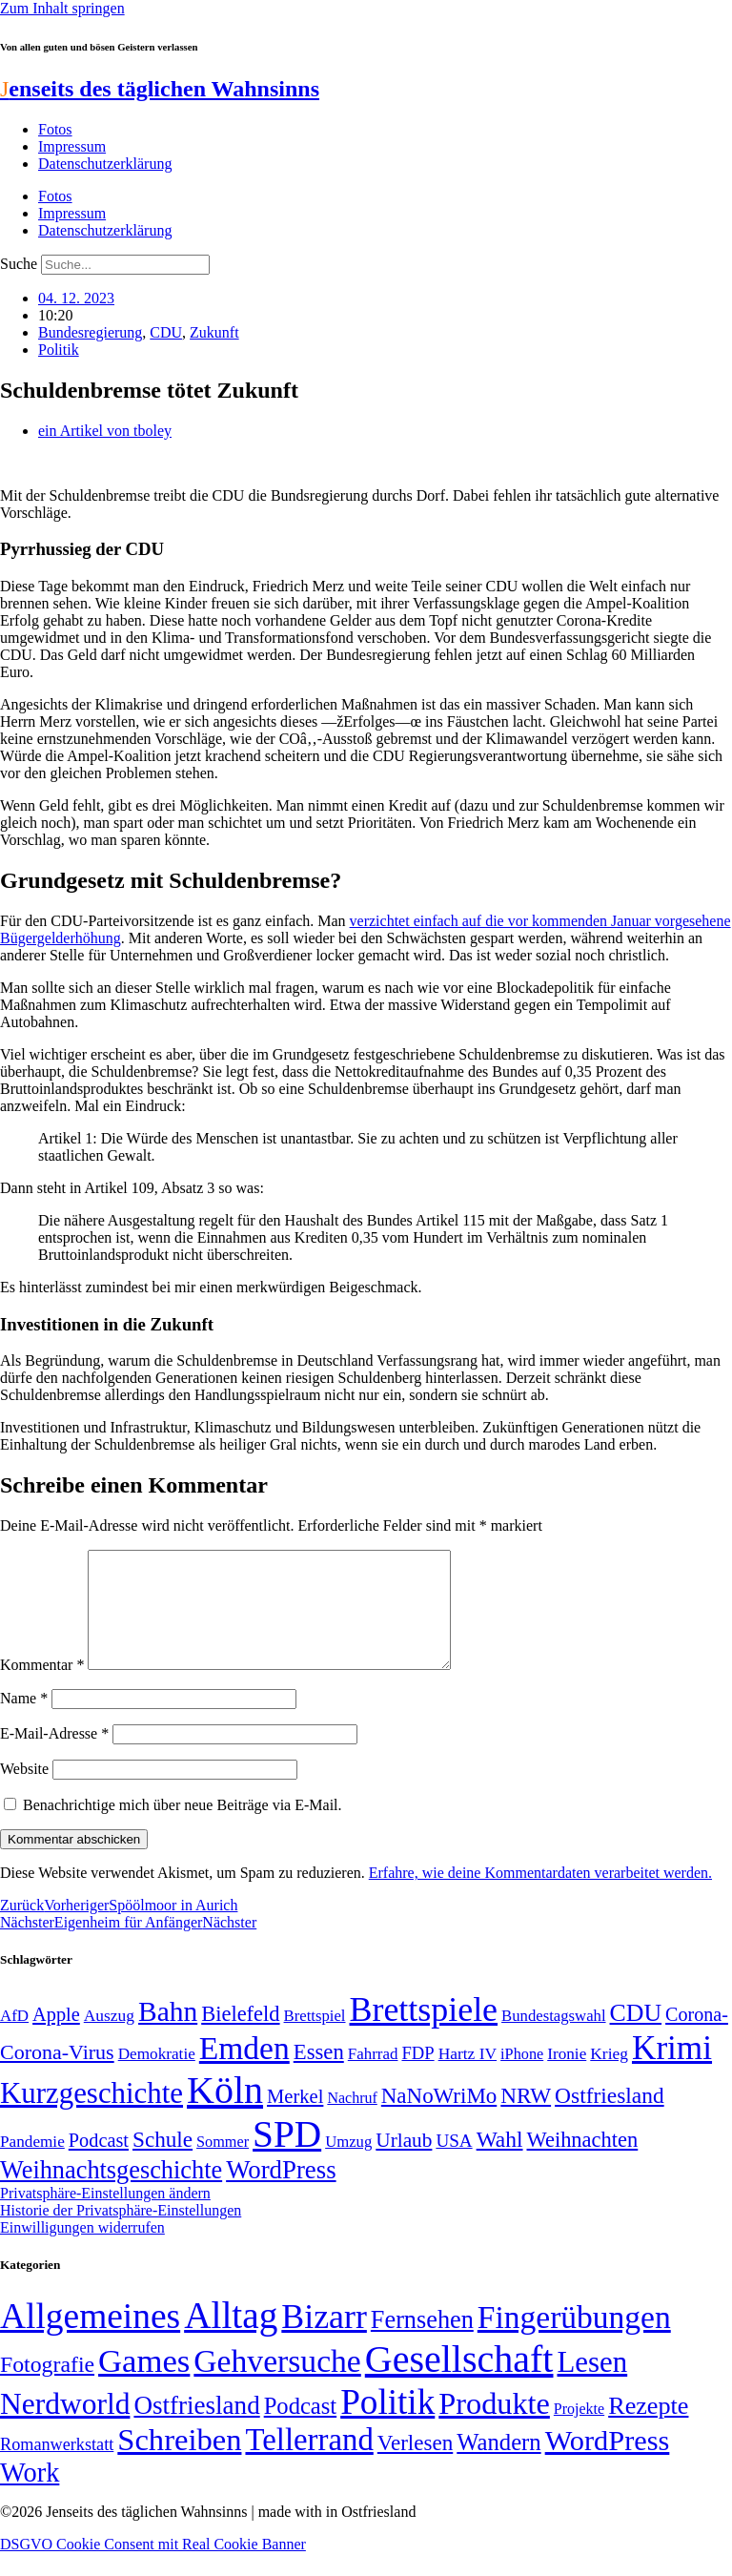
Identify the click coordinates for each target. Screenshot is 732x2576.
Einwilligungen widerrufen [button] (82, 2250)
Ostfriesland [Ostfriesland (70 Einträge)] (196, 2428)
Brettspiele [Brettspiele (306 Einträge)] (424, 2032)
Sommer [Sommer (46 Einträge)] (222, 2165)
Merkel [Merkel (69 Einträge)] (295, 2119)
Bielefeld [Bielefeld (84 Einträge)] (240, 2037)
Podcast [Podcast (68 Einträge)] (99, 2163)
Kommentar (42, 1688)
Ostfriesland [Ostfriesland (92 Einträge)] (609, 2118)
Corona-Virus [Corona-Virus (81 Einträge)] (57, 2075)
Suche (18, 264)
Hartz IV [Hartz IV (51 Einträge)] (467, 2076)
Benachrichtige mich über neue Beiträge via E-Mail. (182, 1828)
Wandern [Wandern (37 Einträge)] (498, 2465)
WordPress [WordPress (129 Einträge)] (281, 2192)
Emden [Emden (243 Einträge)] (244, 2071)
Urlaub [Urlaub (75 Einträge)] (404, 2163)
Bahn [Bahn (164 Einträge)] (167, 2034)
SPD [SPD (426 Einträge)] (287, 2156)
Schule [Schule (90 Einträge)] (162, 2162)
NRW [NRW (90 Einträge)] (525, 2118)
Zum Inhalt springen (62, 8)
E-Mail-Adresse (54, 1756)
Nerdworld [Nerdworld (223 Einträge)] (65, 2426)
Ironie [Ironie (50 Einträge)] (566, 2077)
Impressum (72, 146)
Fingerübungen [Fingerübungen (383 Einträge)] (574, 2340)
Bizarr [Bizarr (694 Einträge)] (324, 2339)
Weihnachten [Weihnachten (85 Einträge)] (583, 2162)
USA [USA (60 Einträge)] (454, 2164)
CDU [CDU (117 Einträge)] (636, 2036)
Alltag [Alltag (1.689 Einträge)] (230, 2338)
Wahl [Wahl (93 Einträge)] (500, 2162)
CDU (166, 332)
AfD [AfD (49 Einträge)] (14, 2039)
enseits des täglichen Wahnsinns (159, 88)
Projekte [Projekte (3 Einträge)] (579, 2431)
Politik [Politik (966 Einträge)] (387, 2424)
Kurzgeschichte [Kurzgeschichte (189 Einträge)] (91, 2116)
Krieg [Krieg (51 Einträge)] (609, 2076)
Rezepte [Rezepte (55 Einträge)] (648, 2428)
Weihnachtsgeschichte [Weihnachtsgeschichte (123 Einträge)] (111, 2193)
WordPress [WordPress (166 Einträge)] (607, 2463)
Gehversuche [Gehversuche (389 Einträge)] (276, 2383)
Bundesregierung (90, 332)
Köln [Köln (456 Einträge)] (225, 2113)
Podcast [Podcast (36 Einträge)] (300, 2429)
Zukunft (214, 332)
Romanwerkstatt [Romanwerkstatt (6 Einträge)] (56, 2467)
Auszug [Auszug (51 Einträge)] (109, 2038)
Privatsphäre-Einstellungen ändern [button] (105, 2216)
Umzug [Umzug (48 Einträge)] (348, 2164)
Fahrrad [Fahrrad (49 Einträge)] (373, 2077)
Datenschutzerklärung (105, 163)
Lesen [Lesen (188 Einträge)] (592, 2384)
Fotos (55, 129)
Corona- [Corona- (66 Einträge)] (696, 2037)
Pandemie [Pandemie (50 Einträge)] (32, 2164)
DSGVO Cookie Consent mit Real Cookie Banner (153, 2567)
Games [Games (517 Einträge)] (144, 2383)
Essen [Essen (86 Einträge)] (319, 2075)
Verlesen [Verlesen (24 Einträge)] (415, 2465)
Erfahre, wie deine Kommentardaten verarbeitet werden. (540, 1895)
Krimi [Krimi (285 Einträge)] (672, 2071)
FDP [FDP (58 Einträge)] (417, 2076)
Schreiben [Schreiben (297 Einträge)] (179, 2462)
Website (24, 1791)
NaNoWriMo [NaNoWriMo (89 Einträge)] (439, 2119)
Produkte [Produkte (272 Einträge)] (494, 2426)
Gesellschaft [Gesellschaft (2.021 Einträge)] (459, 2381)
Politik (58, 349)
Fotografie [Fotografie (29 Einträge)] (47, 2387)
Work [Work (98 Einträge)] (29, 2495)
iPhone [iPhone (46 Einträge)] (521, 2077)
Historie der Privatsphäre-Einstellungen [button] (120, 2233)
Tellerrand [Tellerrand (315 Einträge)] (309, 2462)
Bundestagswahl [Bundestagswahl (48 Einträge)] (553, 2039)
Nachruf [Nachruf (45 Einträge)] (351, 2120)
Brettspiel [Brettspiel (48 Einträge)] (315, 2039)
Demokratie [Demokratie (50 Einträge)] (156, 2077)
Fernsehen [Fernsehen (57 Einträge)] (422, 2343)
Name (24, 1721)
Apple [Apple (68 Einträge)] (56, 2037)
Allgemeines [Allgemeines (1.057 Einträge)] (90, 2339)
